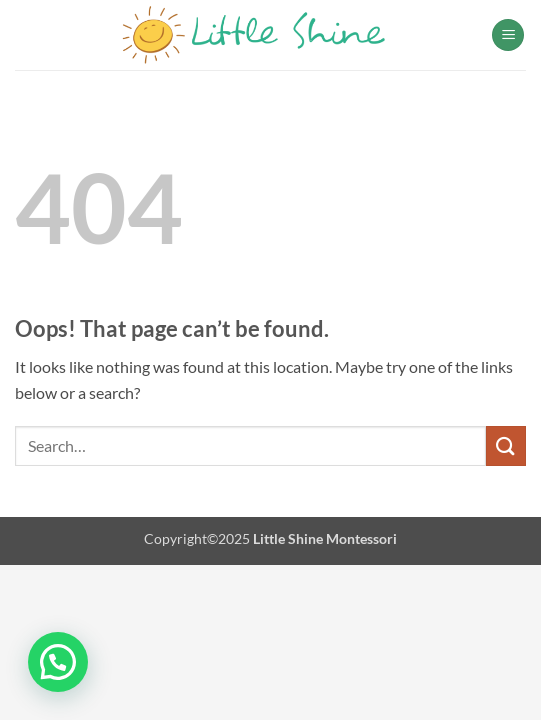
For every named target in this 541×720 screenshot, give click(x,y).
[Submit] (506, 445)
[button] (508, 35)
